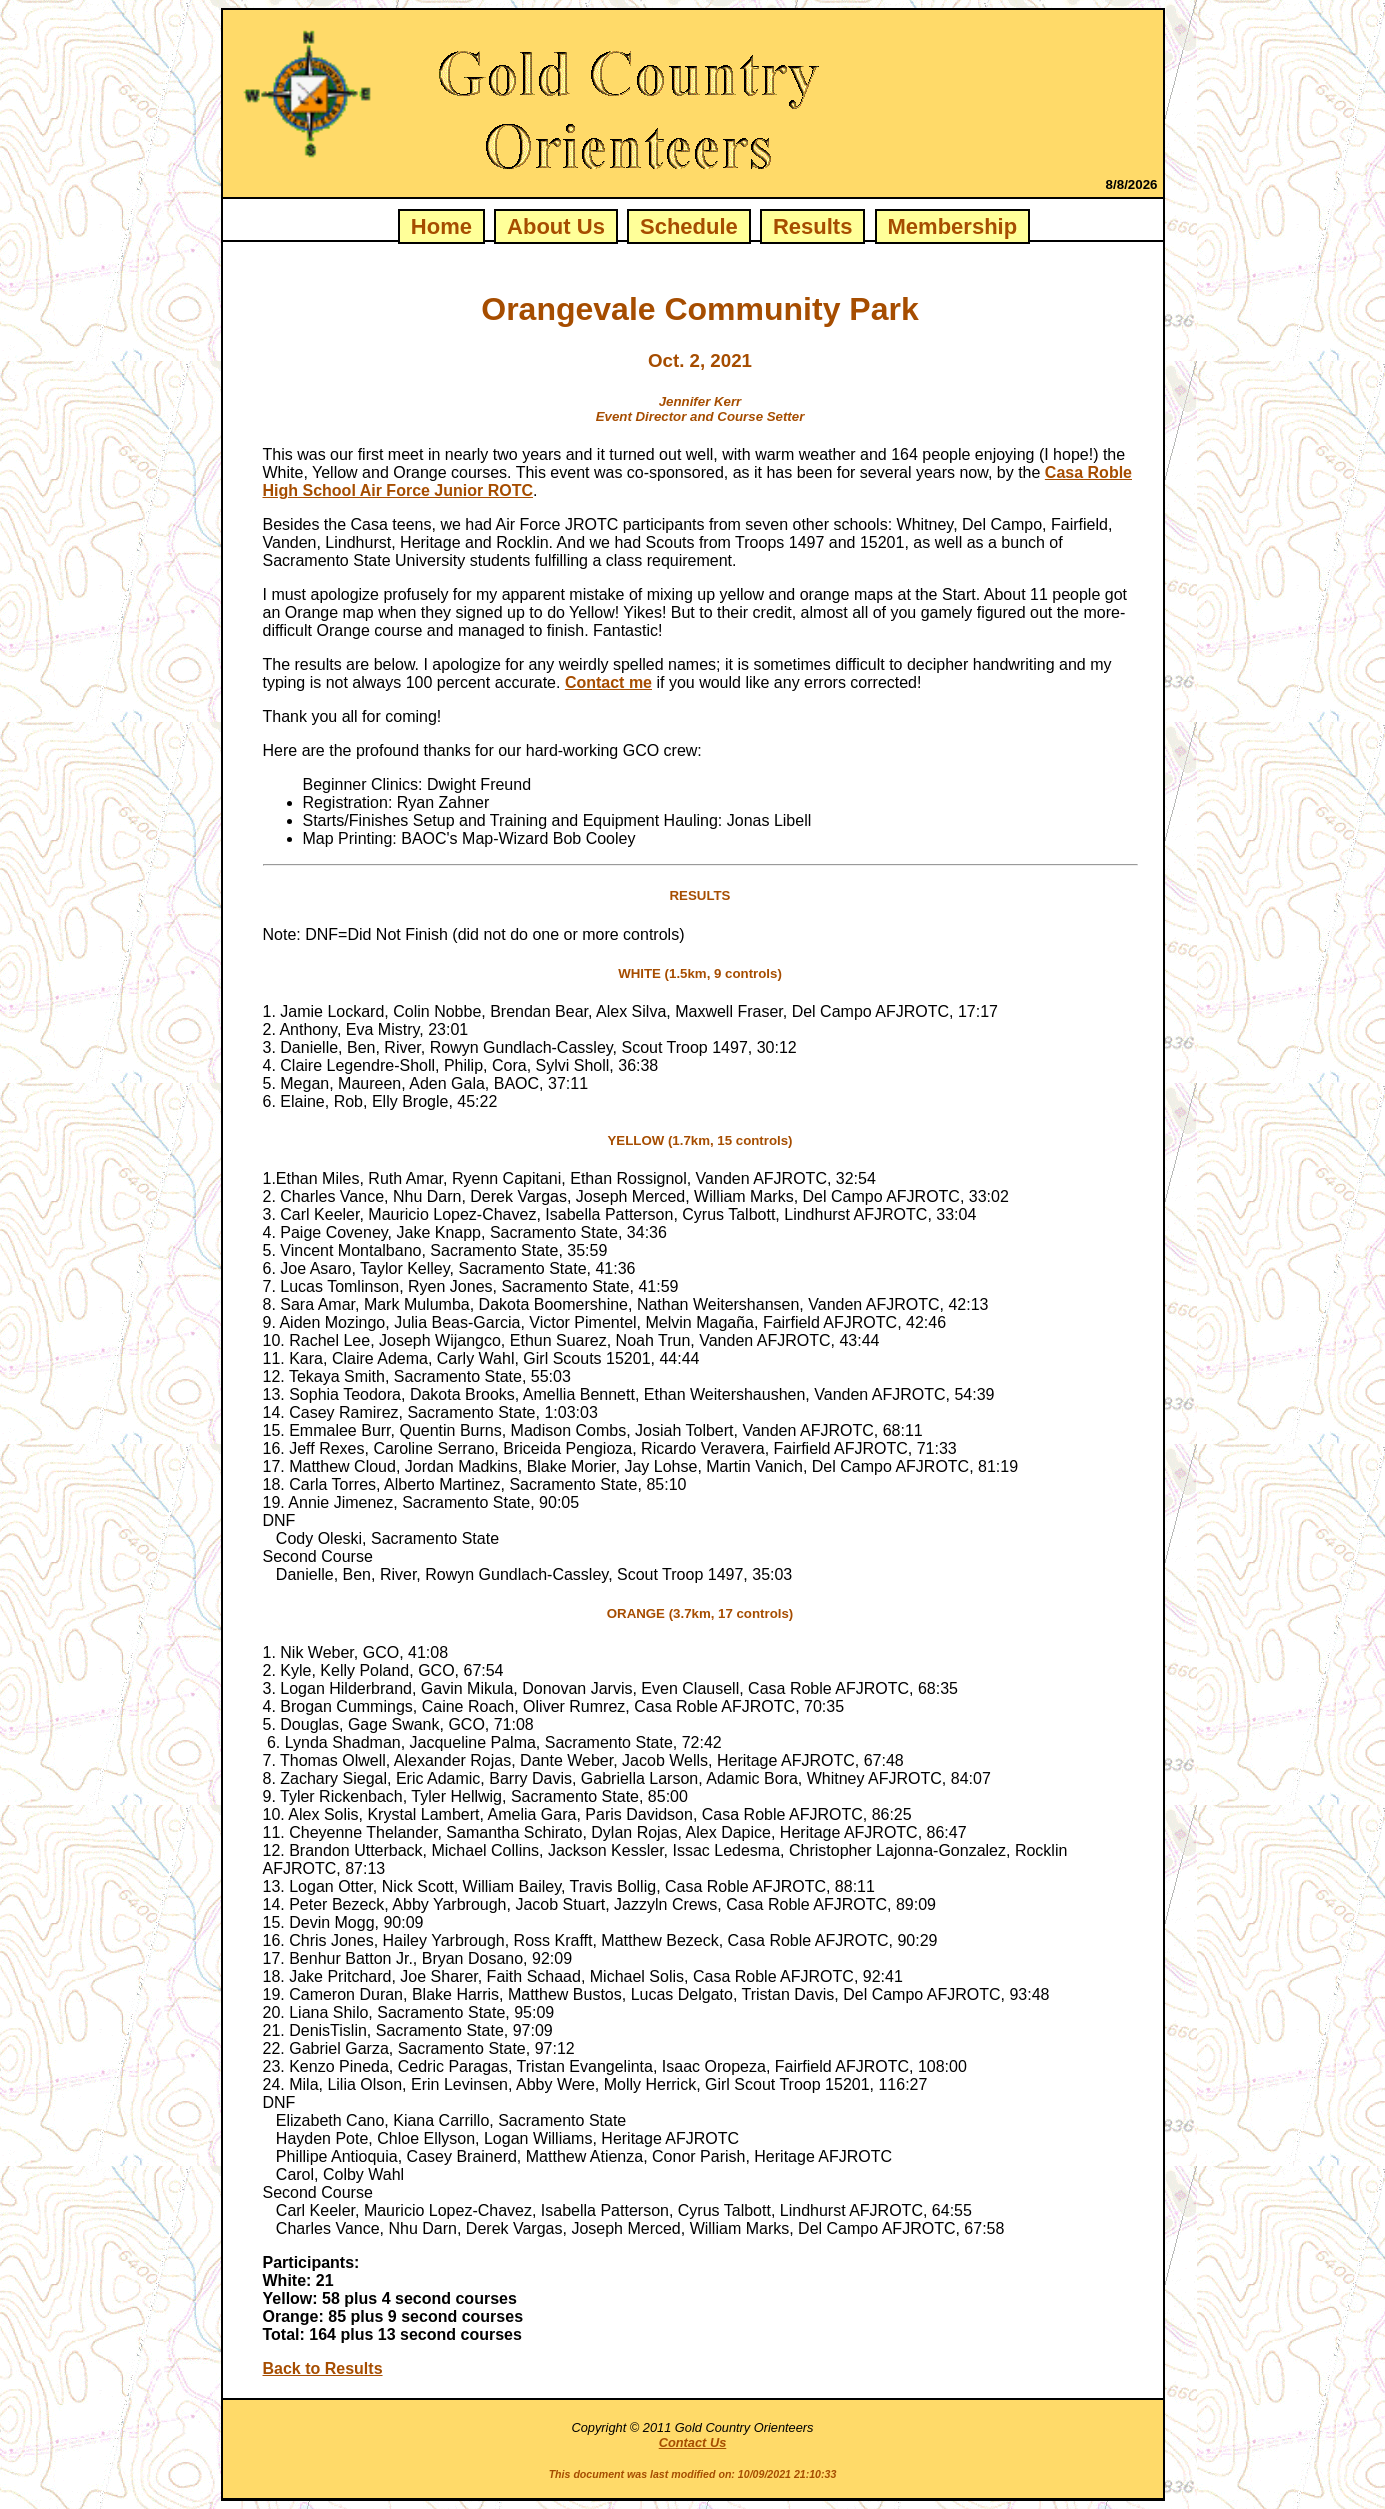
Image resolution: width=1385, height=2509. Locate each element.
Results (812, 226)
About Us (556, 226)
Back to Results (323, 2368)
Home (441, 226)
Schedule (689, 226)
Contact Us (693, 2442)
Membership (953, 226)
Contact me (608, 682)
